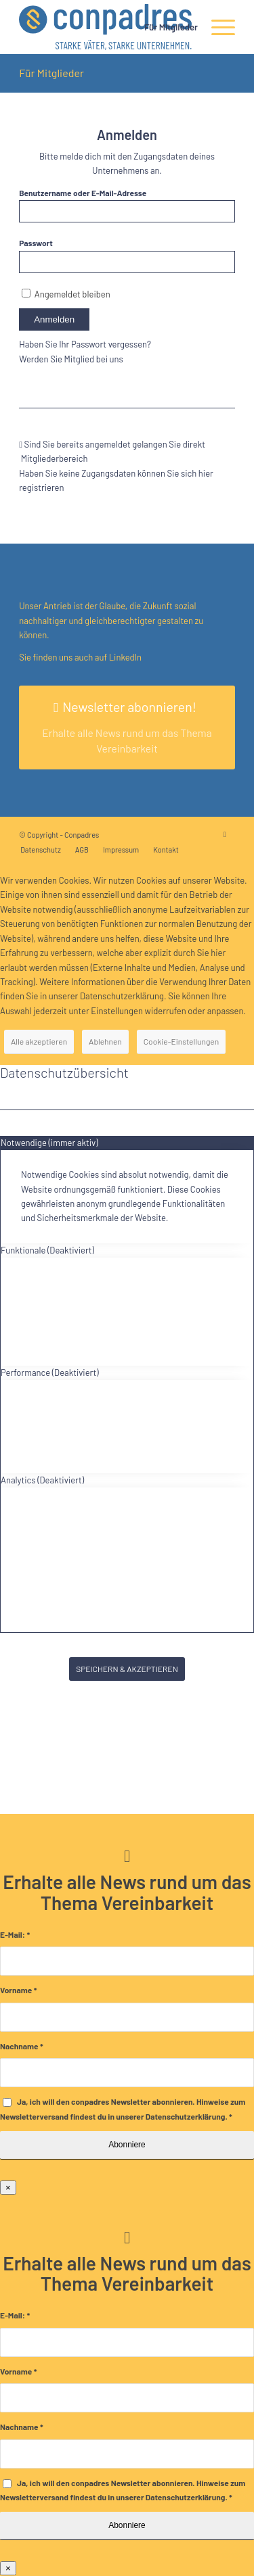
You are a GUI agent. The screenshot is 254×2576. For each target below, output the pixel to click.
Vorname (18, 1990)
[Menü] (216, 27)
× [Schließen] (8, 2188)
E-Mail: (15, 1934)
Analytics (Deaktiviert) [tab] (42, 1480)
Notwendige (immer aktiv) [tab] (49, 1142)
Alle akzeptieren (39, 1041)
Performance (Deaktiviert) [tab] (50, 1372)
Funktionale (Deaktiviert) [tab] (47, 1250)
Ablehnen (105, 1041)
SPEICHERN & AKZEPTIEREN (127, 1668)
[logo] (105, 27)
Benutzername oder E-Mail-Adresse (82, 192)
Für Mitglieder (51, 72)
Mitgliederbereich (55, 458)
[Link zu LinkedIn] (225, 834)
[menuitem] (164, 27)
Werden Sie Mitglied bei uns (71, 359)
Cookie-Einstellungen (181, 1041)
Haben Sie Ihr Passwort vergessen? (85, 344)
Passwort (36, 242)
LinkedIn (124, 657)
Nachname (21, 2046)
